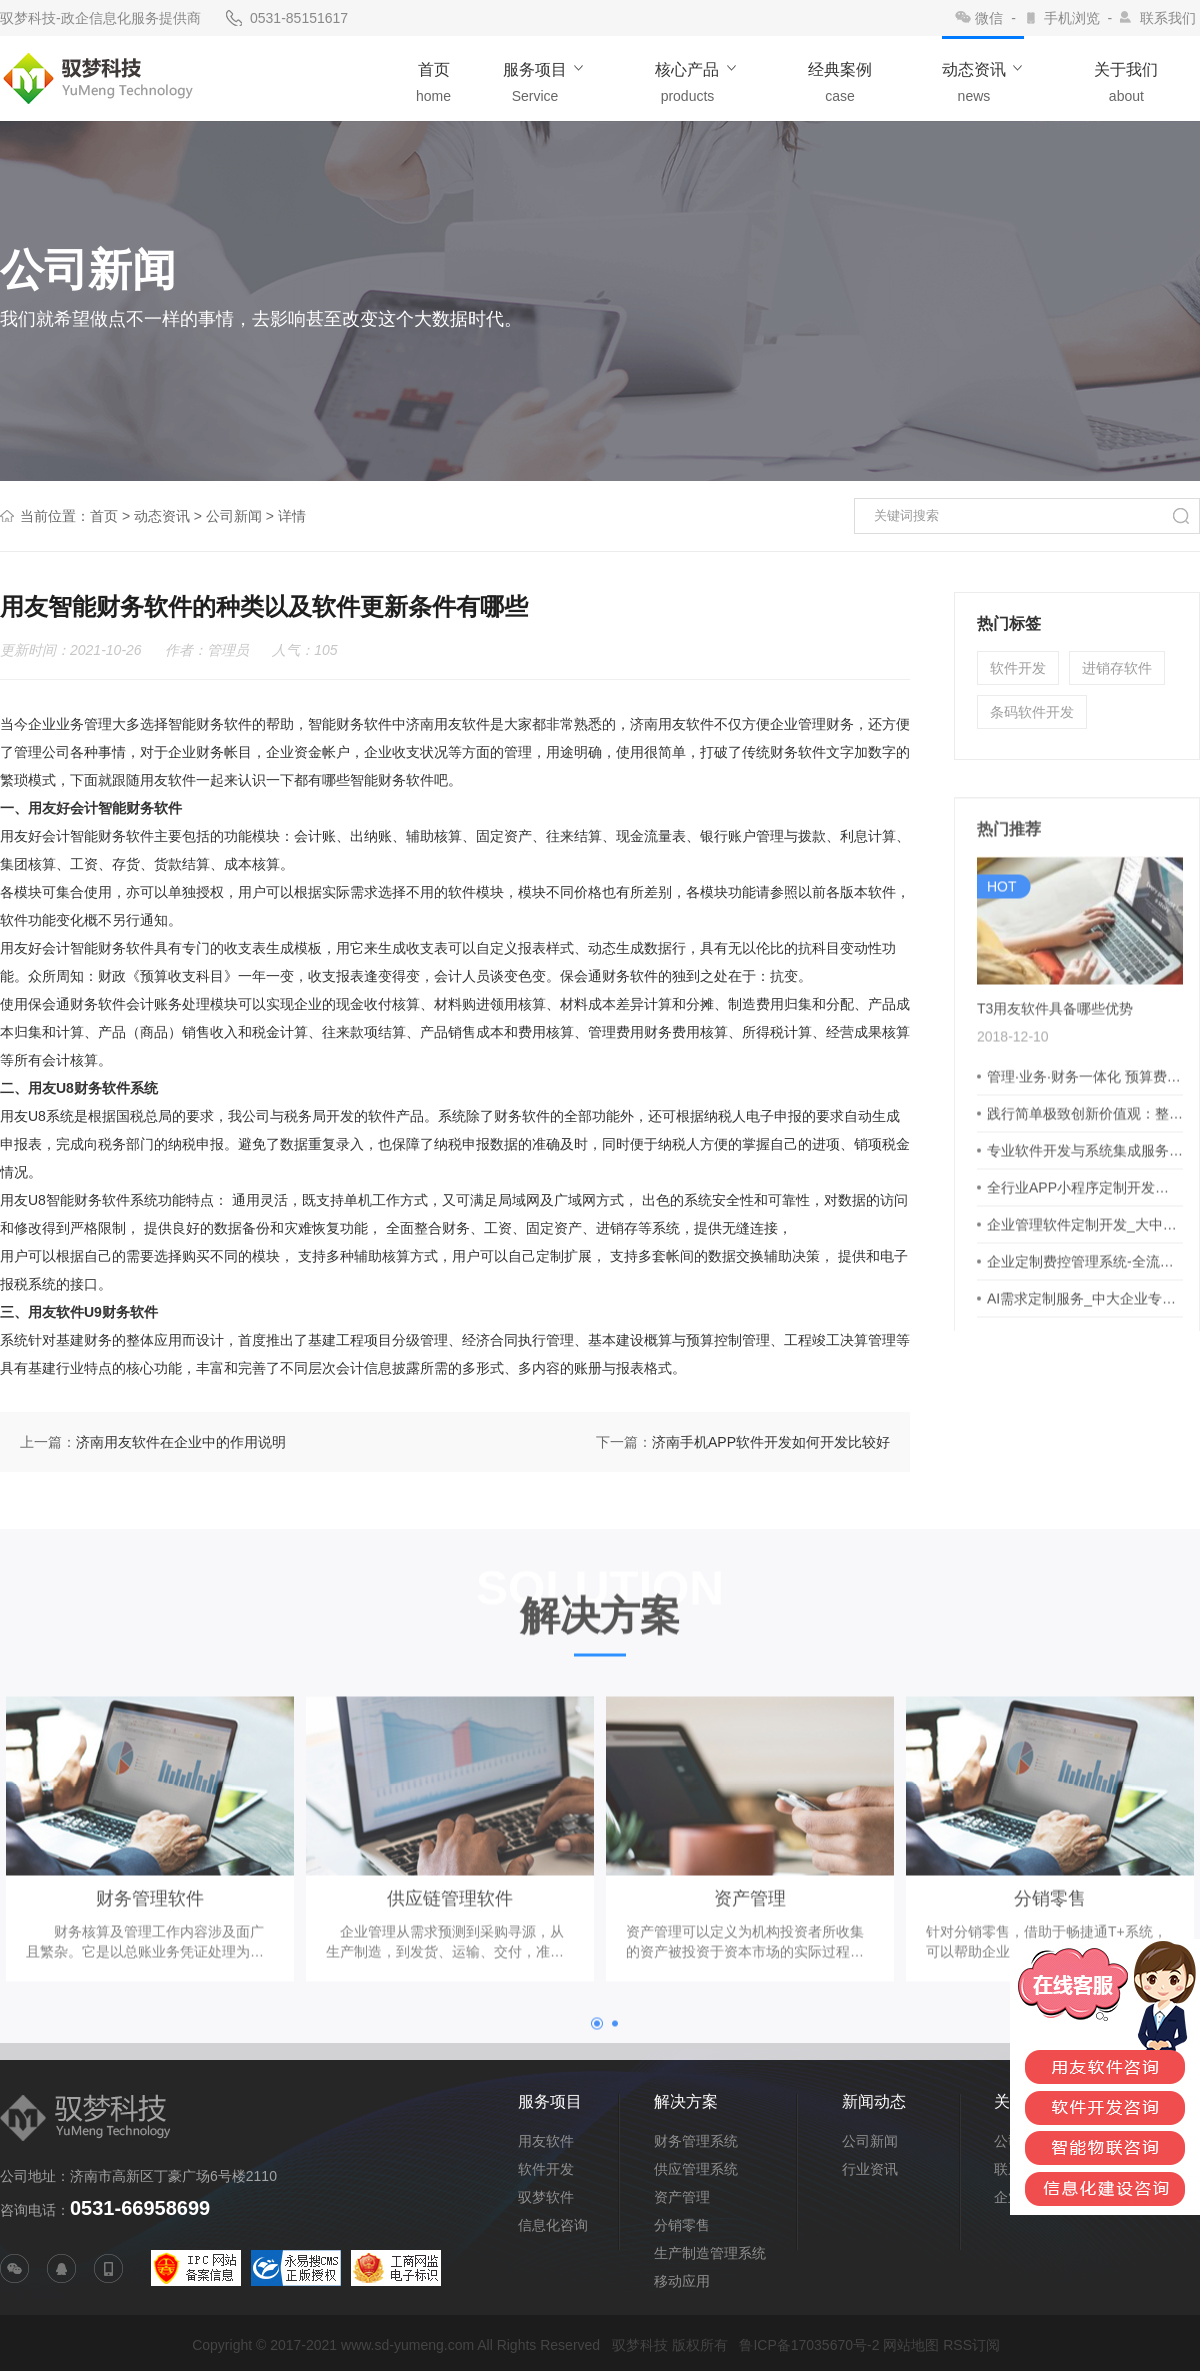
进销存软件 (1117, 668)
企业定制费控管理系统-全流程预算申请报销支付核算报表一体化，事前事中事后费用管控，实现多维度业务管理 (1085, 1306)
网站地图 (911, 2345)
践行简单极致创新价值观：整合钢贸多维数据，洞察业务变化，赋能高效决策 (1085, 1158)
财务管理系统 (696, 2141)
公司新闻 (234, 516)
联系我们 (1168, 18)
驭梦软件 (546, 2197)
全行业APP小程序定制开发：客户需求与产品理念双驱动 (1085, 1232)
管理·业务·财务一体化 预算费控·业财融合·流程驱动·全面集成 (1085, 1121)
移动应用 (682, 2281)
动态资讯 (162, 516)
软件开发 (1018, 668)
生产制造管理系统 (710, 2253)
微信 (989, 18)
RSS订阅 (971, 2345)
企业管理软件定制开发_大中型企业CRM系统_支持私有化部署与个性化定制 (1085, 1269)
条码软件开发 (1032, 712)
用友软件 (546, 2141)
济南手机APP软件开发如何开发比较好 (771, 1442)
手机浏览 (1072, 18)
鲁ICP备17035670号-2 (809, 2345)
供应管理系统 (696, 2169)
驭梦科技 (640, 2345)
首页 (104, 516)
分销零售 (682, 2225)
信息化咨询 (553, 2225)
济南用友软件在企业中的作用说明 (181, 1442)
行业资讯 (870, 2169)
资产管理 (682, 2197)
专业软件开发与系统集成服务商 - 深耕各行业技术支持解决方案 (1085, 1195)
